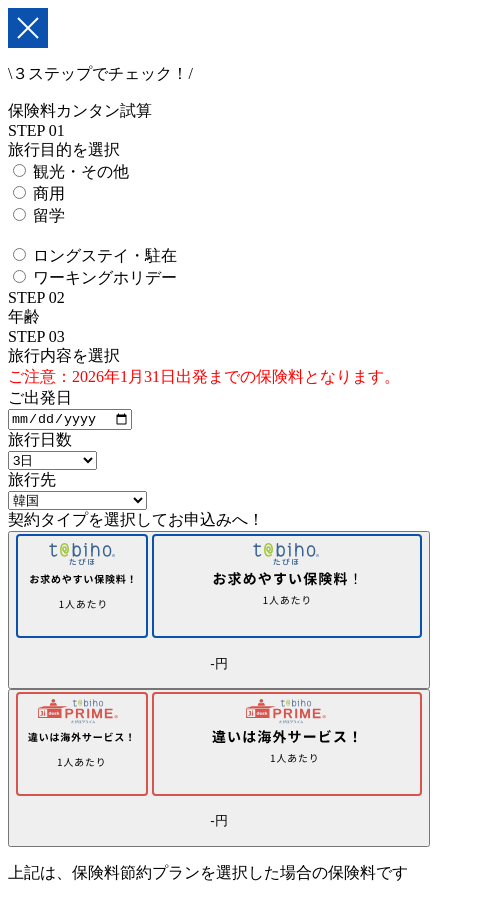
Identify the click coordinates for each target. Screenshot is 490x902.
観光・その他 (81, 171)
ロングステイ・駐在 (105, 255)
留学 (49, 215)
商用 (49, 193)
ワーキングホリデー (105, 277)
